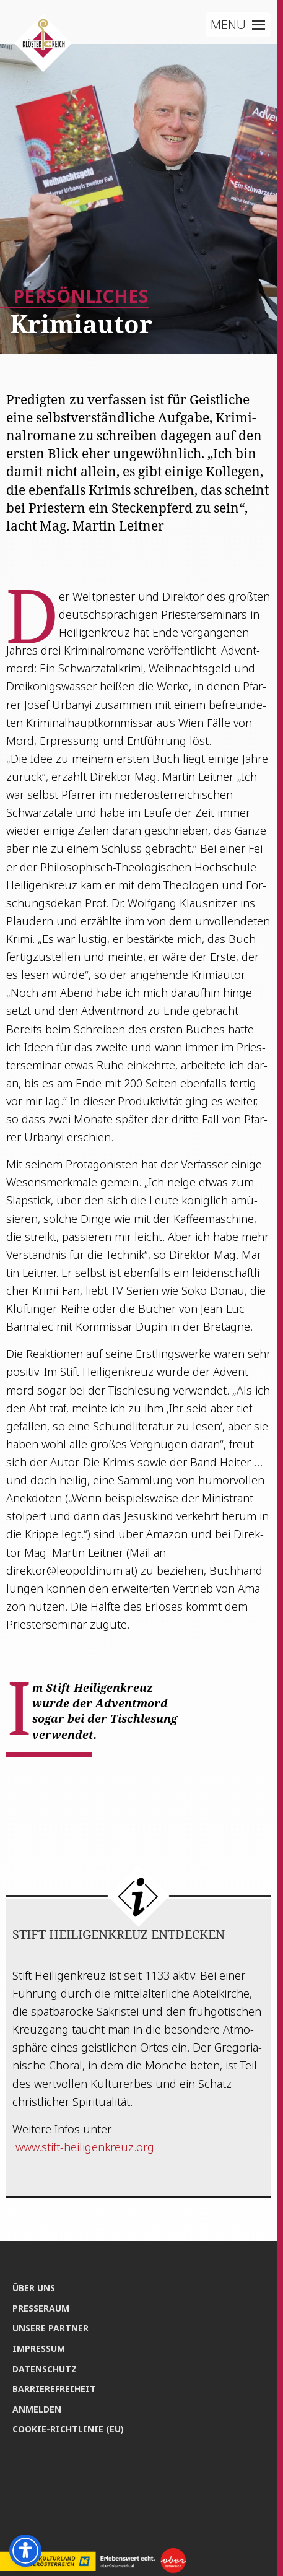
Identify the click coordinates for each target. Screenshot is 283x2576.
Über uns (33, 2288)
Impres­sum (38, 2348)
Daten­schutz (44, 2369)
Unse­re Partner (50, 2328)
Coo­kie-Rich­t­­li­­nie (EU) (68, 2429)
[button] (228, 24)
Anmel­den (36, 2409)
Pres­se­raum (40, 2308)
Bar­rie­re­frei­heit (54, 2389)
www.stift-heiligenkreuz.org (83, 2146)
